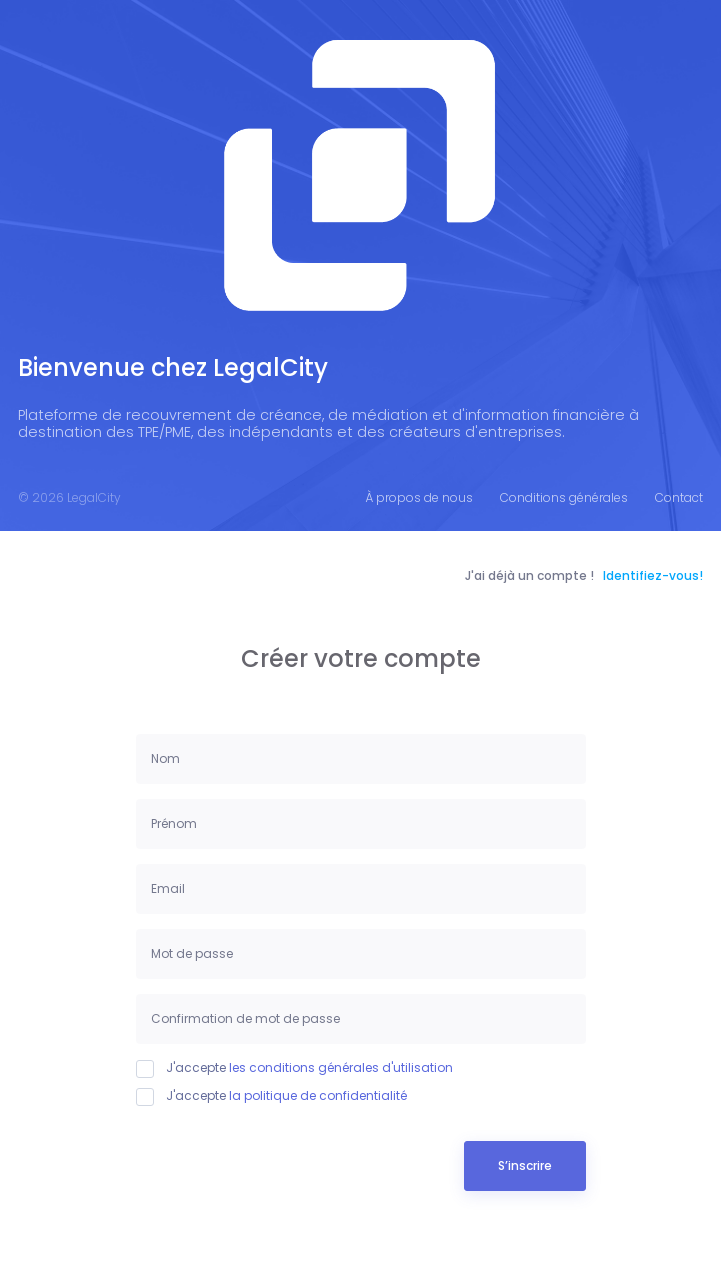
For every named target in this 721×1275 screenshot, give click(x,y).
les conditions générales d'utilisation (341, 1067)
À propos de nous (419, 497)
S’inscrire (525, 1165)
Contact (679, 497)
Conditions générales (564, 497)
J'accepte (294, 1068)
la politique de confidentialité (318, 1095)
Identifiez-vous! (653, 575)
